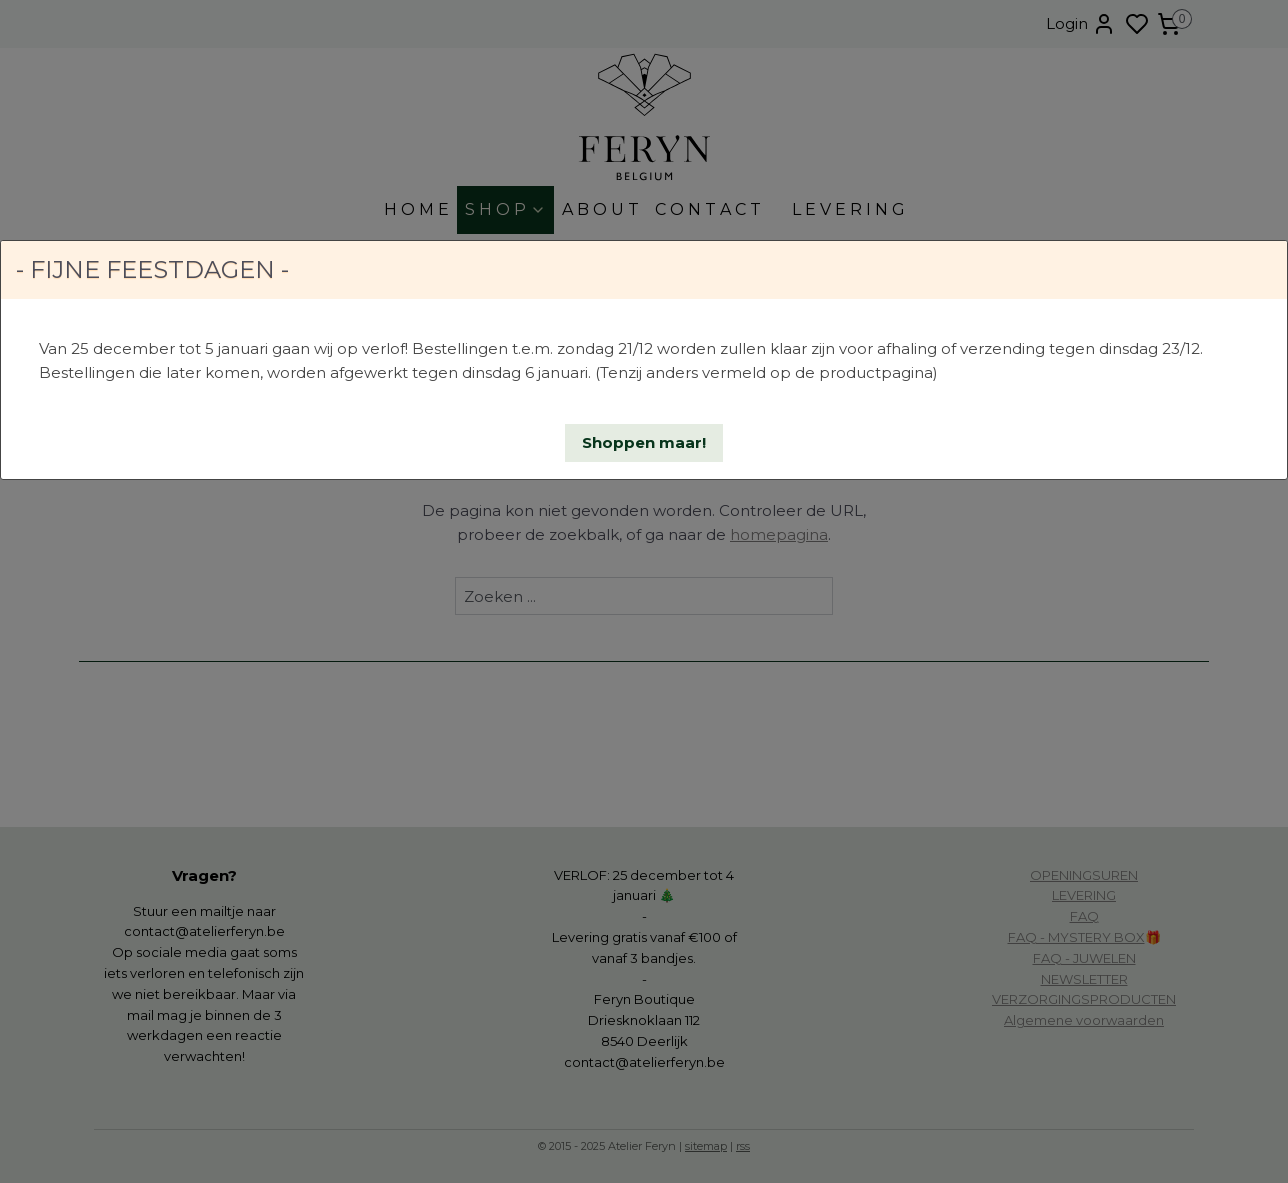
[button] (644, 443)
